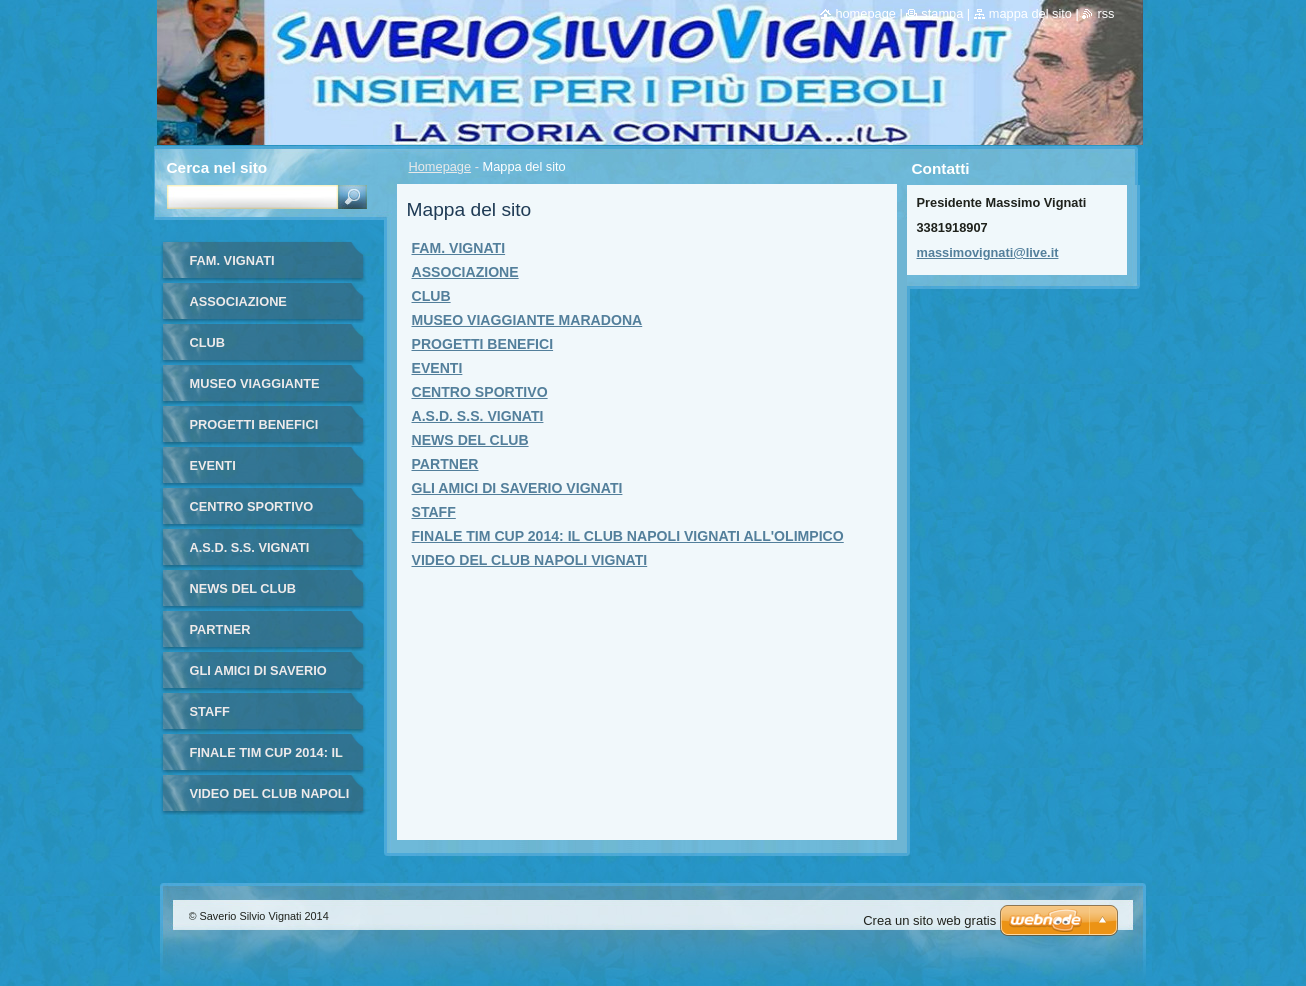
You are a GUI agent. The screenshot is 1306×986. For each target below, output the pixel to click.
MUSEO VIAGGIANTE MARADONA (527, 320)
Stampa (942, 13)
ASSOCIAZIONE (465, 272)
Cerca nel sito (217, 167)
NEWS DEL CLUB (470, 440)
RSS (1105, 13)
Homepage (440, 166)
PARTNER (445, 464)
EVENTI (437, 368)
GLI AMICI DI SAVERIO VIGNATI (517, 488)
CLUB (431, 296)
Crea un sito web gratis (929, 920)
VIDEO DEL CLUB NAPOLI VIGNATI (530, 560)
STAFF (434, 512)
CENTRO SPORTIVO (480, 392)
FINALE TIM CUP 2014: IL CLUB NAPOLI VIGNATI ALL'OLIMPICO (628, 536)
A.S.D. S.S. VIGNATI (478, 416)
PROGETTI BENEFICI (483, 344)
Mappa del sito (1030, 13)
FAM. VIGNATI (459, 248)
